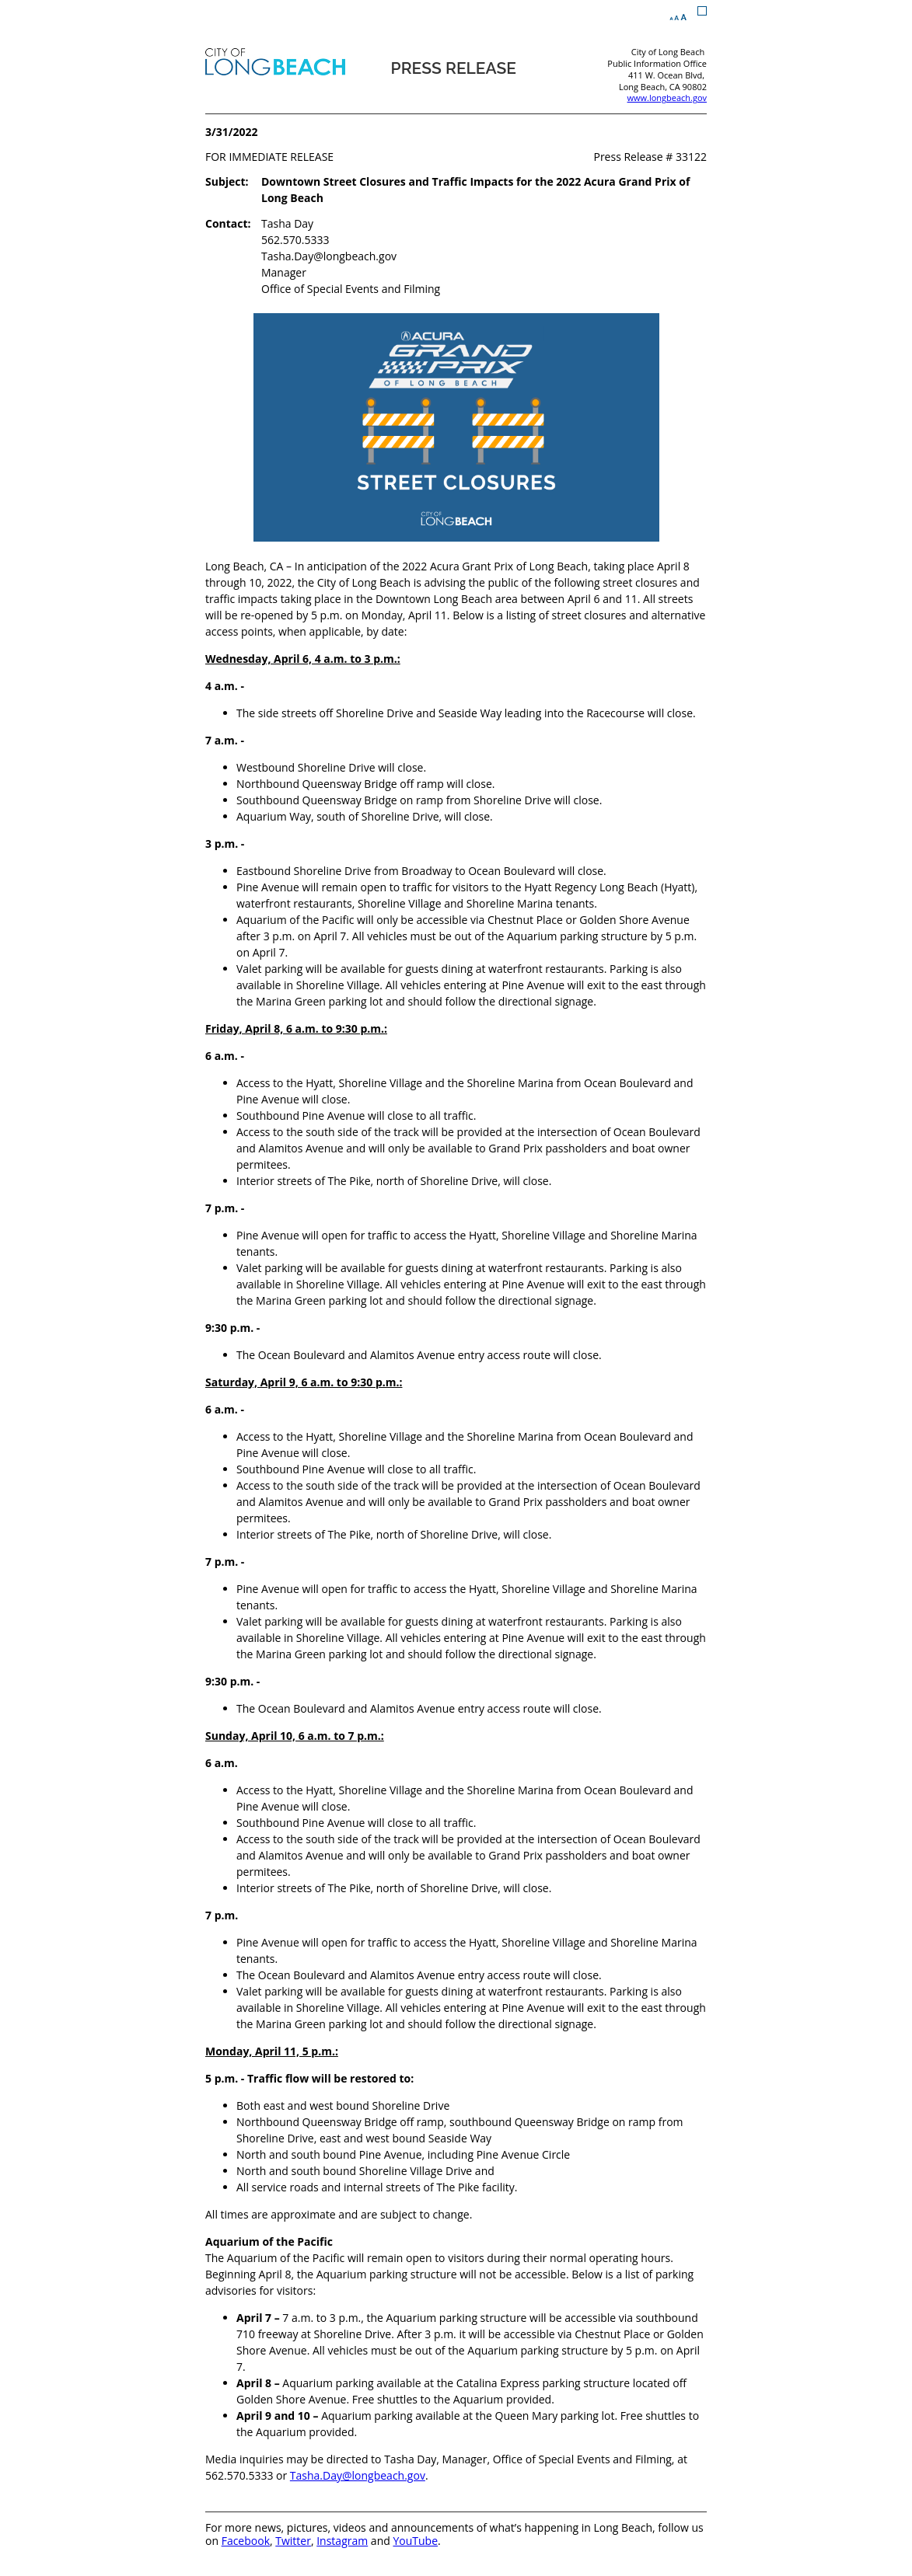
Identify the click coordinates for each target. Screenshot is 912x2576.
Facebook (246, 2540)
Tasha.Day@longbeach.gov (357, 2475)
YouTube (415, 2540)
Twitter (293, 2540)
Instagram (342, 2540)
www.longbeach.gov (667, 97)
